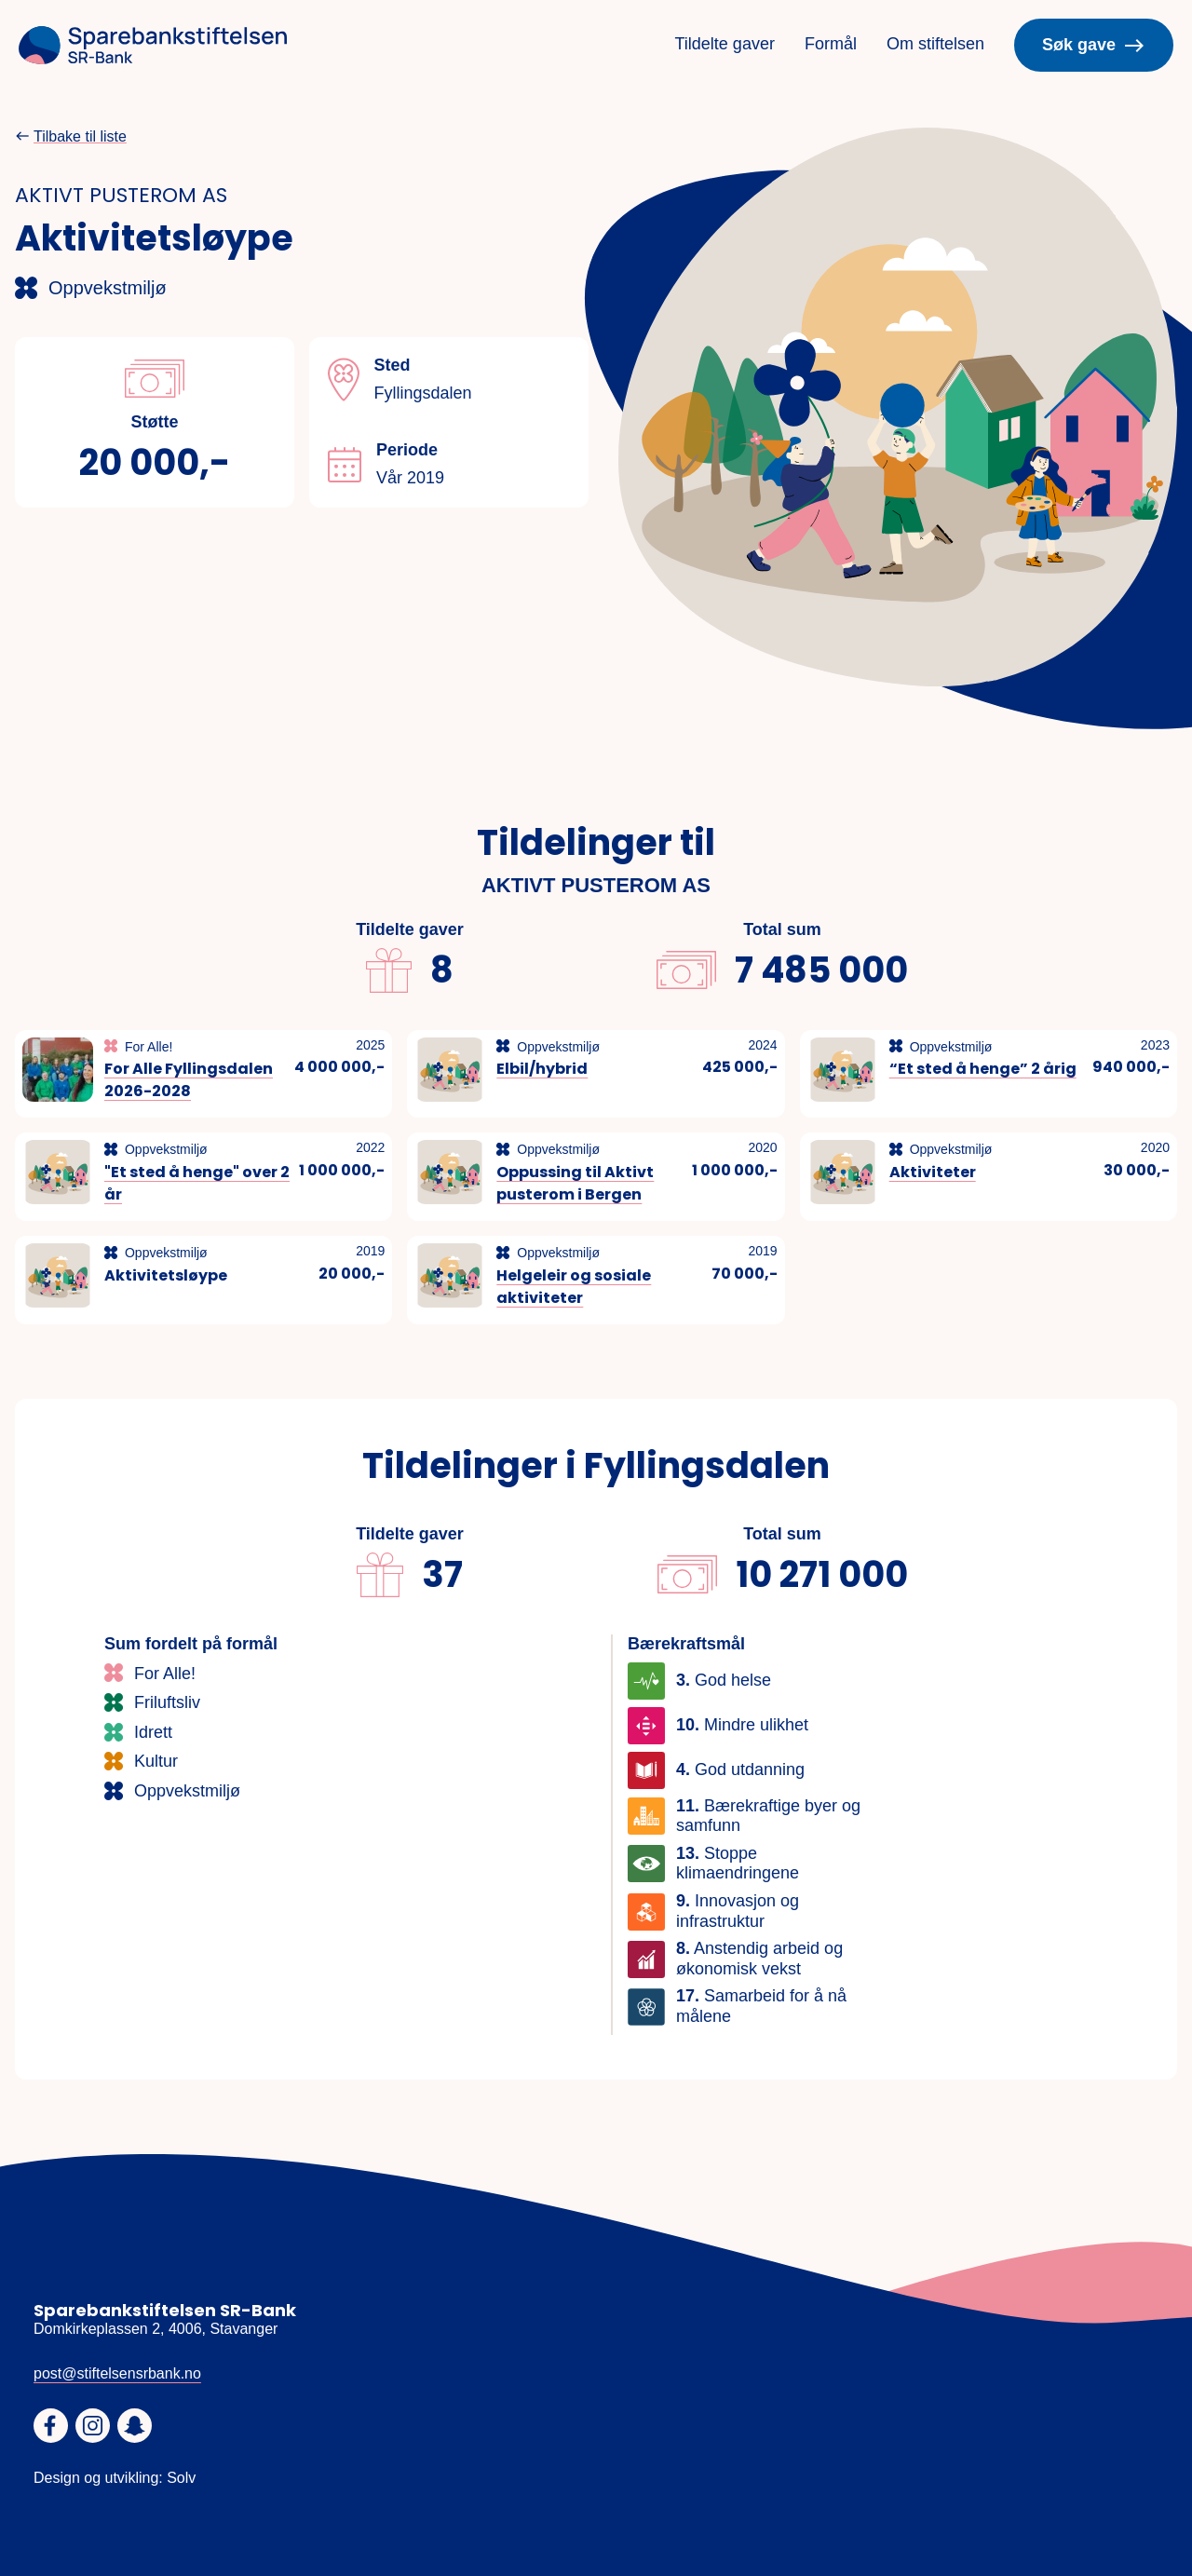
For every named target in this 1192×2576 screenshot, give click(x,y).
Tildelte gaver (725, 43)
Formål (831, 43)
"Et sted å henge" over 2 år (197, 1183)
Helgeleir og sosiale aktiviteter (573, 1286)
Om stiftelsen (935, 43)
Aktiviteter (932, 1172)
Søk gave (1093, 45)
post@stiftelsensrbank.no (117, 2373)
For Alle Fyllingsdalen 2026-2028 (188, 1080)
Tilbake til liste (80, 136)
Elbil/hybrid (542, 1068)
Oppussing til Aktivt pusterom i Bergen (575, 1183)
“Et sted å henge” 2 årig (983, 1068)
